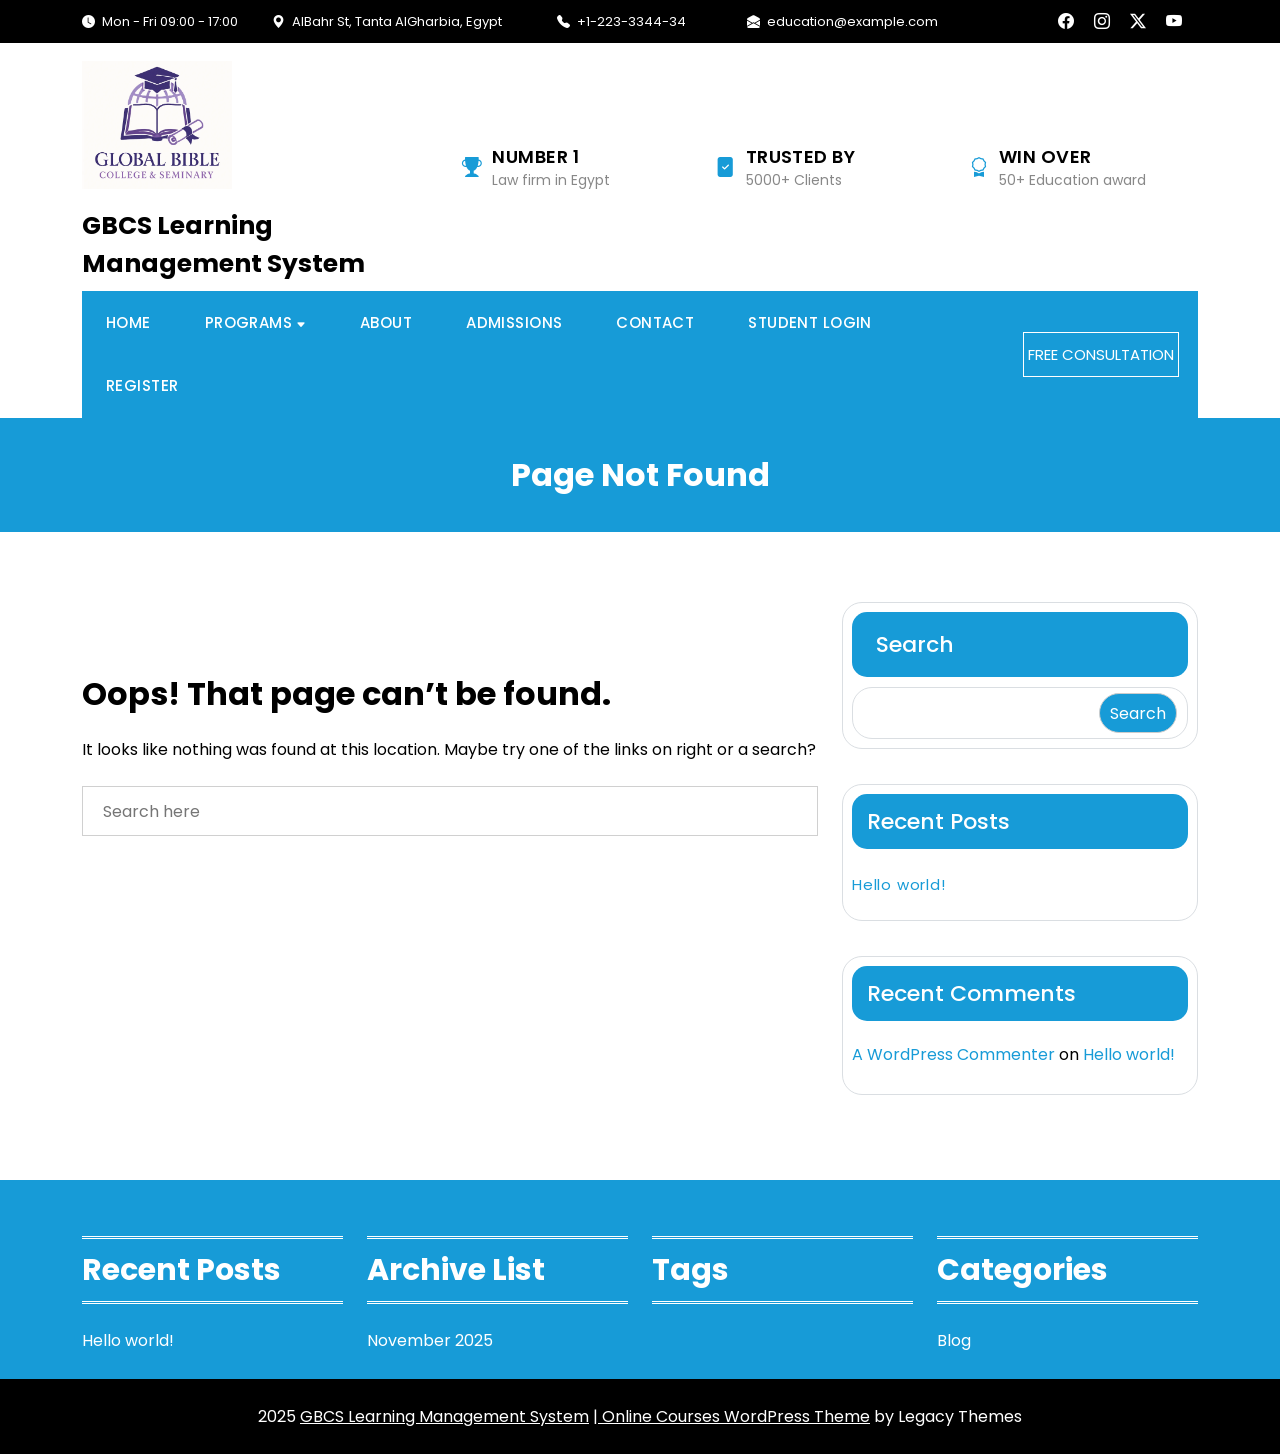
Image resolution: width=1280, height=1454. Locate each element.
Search (915, 644)
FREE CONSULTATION (1101, 354)
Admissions (514, 322)
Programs (248, 322)
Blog (954, 1340)
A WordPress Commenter (953, 1054)
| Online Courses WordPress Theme (731, 1416)
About (386, 322)
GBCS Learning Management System (223, 244)
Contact (655, 322)
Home (128, 322)
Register (142, 385)
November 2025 (430, 1340)
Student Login (809, 322)
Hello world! (899, 884)
